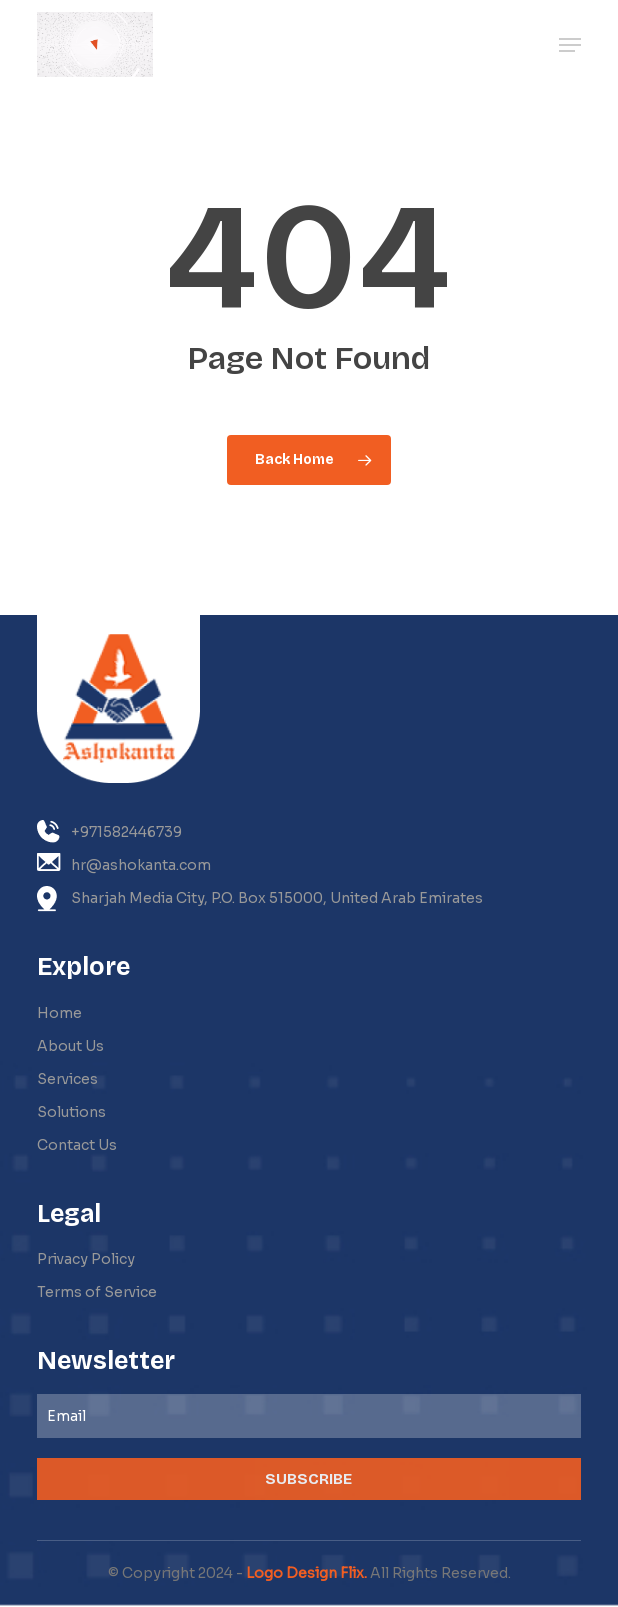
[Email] (309, 1416)
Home (59, 1013)
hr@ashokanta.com (124, 863)
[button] (570, 45)
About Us (70, 1046)
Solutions (71, 1112)
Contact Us (77, 1145)
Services (67, 1079)
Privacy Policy (86, 1259)
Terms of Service (97, 1292)
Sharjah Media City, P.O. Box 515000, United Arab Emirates (260, 898)
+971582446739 (109, 831)
